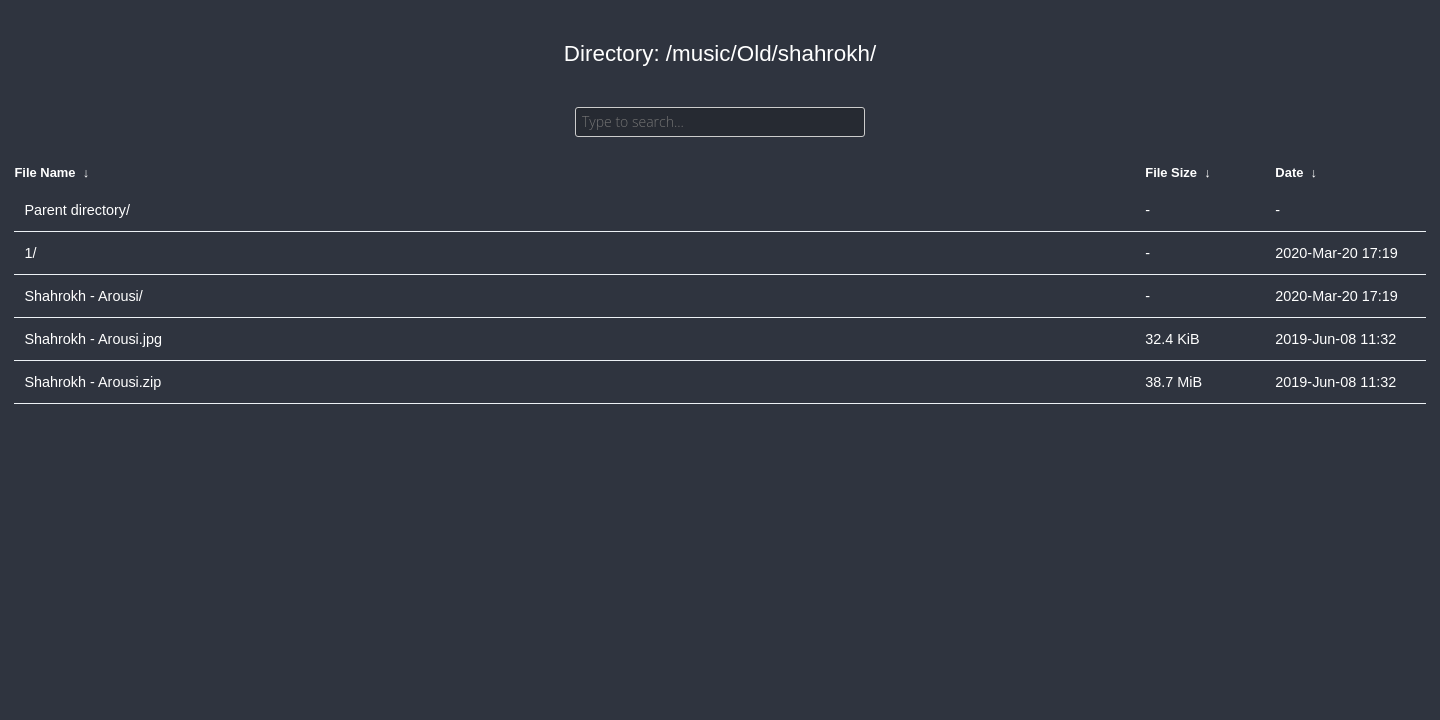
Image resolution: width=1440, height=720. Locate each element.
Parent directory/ (77, 210)
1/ (30, 253)
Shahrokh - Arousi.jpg (93, 339)
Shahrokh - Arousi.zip (92, 382)
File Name (44, 172)
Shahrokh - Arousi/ (83, 296)
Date (1289, 172)
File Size (1171, 172)
